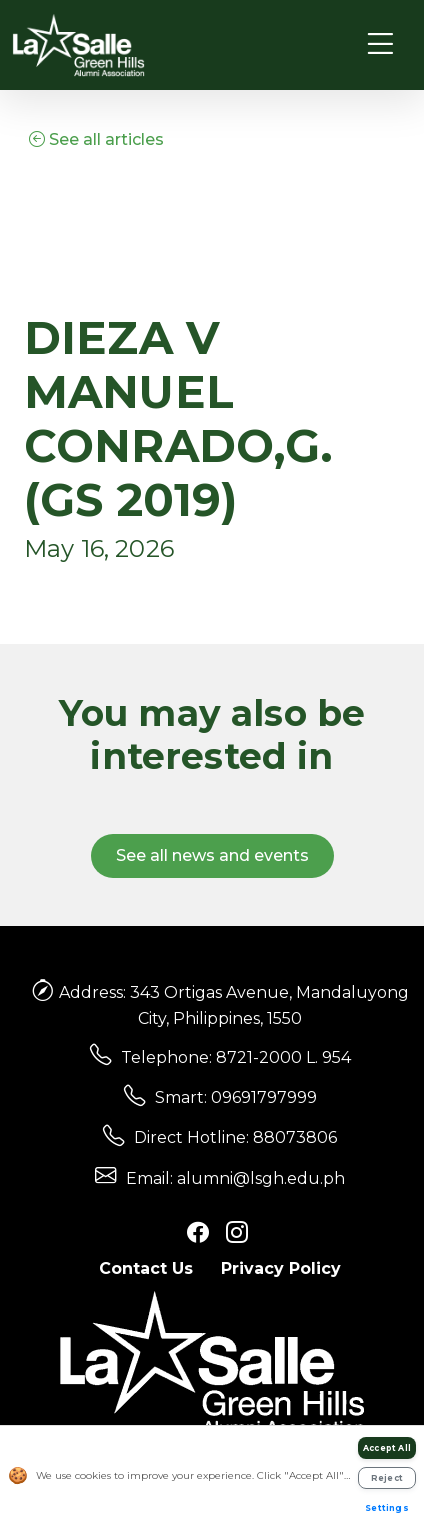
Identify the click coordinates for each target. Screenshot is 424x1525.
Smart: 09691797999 (236, 1097)
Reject (387, 1478)
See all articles (96, 139)
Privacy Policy (281, 1268)
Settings (387, 1508)
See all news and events (212, 855)
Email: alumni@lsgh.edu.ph (235, 1178)
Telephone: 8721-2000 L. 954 (236, 1057)
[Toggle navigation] (380, 44)
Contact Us (146, 1268)
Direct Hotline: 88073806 (235, 1137)
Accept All (387, 1448)
